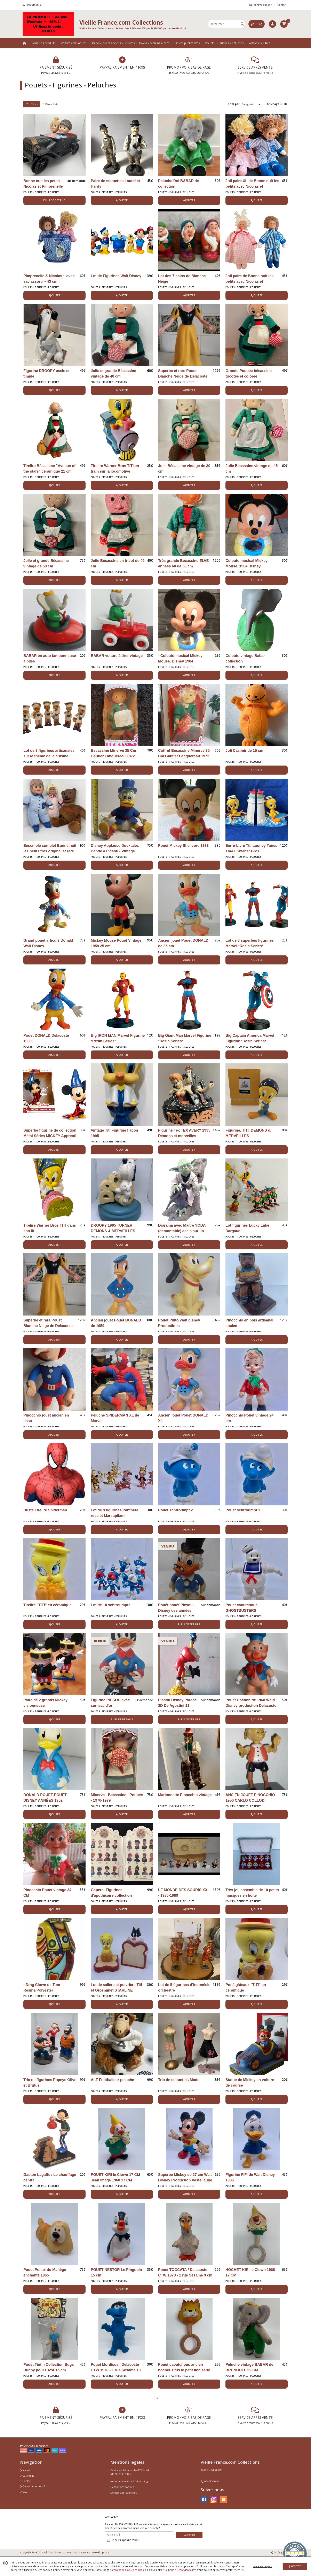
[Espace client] (272, 24)
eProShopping (100, 2552)
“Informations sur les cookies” (127, 2570)
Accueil (25, 2470)
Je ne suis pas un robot (125, 2540)
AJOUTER (122, 200)
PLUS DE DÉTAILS (54, 200)
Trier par (234, 104)
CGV (23, 2491)
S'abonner (189, 2535)
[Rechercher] (242, 24)
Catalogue (27, 2475)
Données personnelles (123, 2492)
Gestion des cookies (122, 2487)
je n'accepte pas (262, 2566)
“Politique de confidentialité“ (179, 2570)
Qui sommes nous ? (32, 2486)
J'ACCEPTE (295, 2566)
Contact (281, 5)
